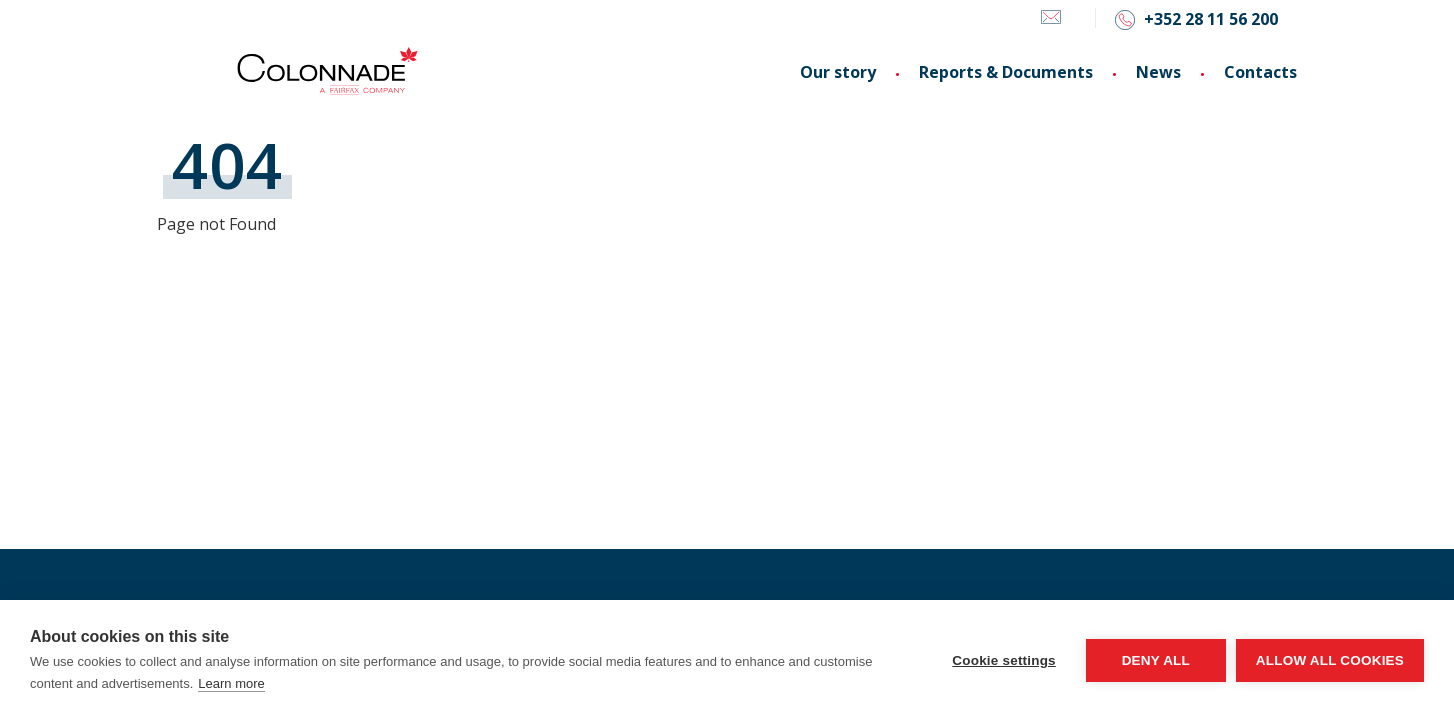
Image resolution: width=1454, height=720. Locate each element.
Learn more (231, 683)
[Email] (1051, 20)
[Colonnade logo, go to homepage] (327, 72)
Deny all (1156, 660)
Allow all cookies (1330, 660)
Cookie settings (1004, 660)
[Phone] (1196, 19)
